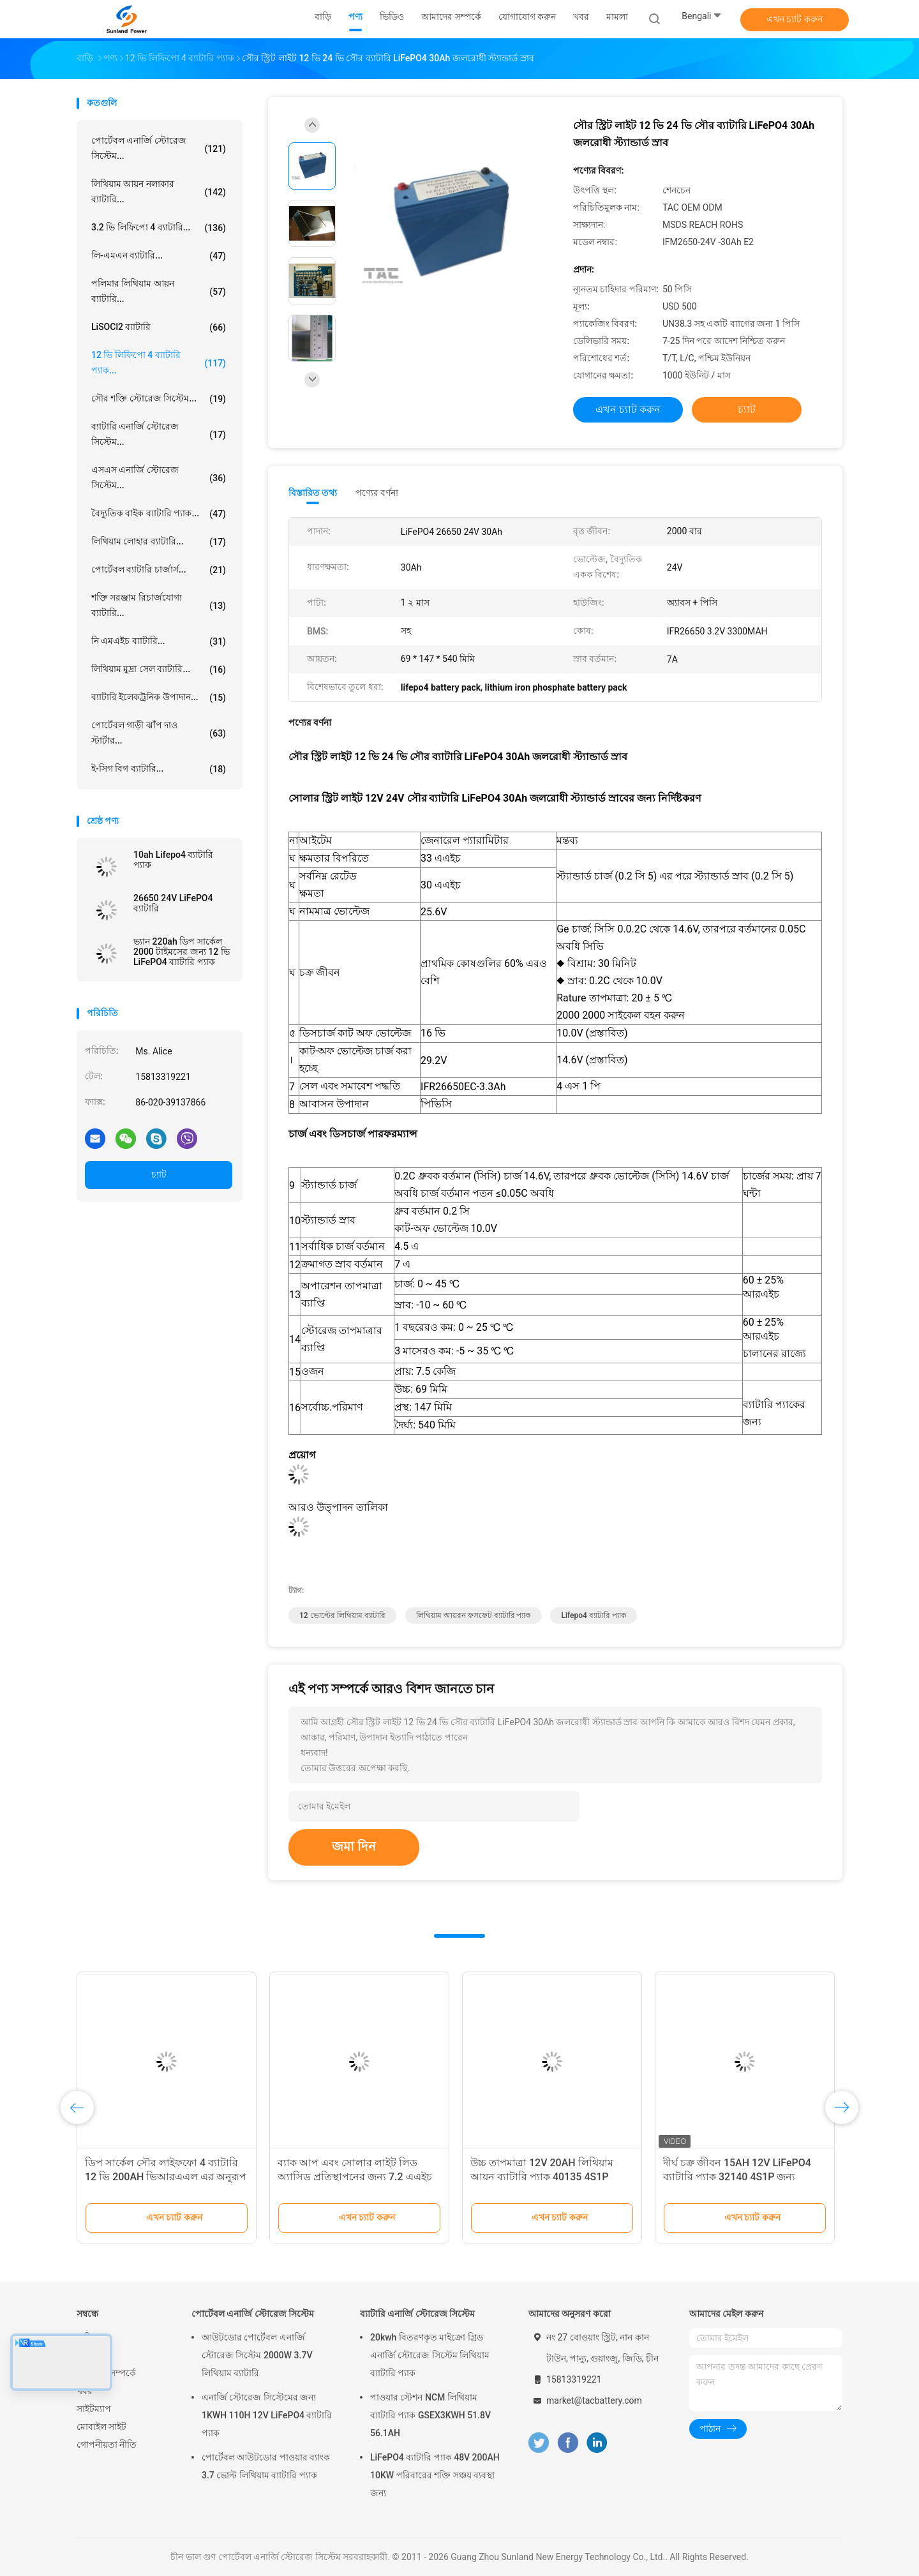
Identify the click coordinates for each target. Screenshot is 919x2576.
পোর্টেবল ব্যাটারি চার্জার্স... (158, 570)
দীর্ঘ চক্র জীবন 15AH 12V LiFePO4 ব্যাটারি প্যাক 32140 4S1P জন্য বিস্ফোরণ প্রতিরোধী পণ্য (737, 2177)
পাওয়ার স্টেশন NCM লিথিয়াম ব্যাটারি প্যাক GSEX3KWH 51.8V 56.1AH (430, 2415)
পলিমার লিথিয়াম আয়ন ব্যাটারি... (158, 291)
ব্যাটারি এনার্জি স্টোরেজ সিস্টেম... (158, 434)
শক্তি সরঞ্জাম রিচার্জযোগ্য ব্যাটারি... (158, 605)
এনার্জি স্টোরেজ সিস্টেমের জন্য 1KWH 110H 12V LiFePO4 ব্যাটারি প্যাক (267, 2415)
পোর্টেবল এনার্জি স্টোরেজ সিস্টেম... (158, 148)
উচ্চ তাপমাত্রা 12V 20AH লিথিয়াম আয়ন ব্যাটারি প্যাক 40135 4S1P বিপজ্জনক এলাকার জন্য (541, 2177)
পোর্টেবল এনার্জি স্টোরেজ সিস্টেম (252, 2314)
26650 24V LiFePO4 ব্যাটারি (173, 903)
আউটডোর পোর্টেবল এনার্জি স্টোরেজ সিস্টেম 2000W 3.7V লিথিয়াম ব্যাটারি (257, 2355)
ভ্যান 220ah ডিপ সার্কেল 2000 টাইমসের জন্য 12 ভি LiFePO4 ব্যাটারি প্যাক (181, 951)
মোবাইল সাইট (101, 2427)
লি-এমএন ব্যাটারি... (158, 256)
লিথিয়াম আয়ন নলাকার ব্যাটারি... (158, 191)
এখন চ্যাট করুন (794, 19)
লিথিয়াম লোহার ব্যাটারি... (158, 541)
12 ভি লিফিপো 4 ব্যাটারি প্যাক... (158, 362)
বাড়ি (85, 2337)
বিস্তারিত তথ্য (313, 493)
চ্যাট (159, 1174)
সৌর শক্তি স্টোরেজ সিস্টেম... (158, 399)
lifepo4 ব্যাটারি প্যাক (593, 1615)
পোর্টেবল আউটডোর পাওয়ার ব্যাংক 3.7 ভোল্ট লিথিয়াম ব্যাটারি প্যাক (266, 2466)
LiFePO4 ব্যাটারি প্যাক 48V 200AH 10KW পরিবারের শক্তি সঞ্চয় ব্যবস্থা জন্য (435, 2475)
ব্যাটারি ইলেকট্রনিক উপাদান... (158, 697)
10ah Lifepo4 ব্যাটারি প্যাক (173, 860)
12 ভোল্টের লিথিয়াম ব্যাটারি (342, 1615)
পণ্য (84, 2355)
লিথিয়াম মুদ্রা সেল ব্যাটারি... (158, 669)
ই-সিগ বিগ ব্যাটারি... (158, 769)
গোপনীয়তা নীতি (107, 2444)
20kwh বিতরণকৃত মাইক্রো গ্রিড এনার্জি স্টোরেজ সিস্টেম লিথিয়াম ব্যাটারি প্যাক (429, 2355)
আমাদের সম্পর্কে (106, 2373)
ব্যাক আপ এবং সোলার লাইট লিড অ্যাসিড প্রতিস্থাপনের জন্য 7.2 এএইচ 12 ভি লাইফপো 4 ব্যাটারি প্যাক (355, 2177)
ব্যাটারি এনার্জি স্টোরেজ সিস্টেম (417, 2314)
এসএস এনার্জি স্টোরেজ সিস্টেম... (158, 477)
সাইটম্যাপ (94, 2409)
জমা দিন (354, 1846)
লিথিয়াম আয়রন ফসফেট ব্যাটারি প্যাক (473, 1615)
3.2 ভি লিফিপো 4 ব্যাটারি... (158, 227)
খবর (85, 2391)
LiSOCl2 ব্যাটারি (158, 327)
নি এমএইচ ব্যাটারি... (158, 641)
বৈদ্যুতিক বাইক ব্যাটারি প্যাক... (158, 513)
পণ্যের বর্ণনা (376, 493)
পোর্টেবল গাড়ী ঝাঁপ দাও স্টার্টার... (158, 732)
